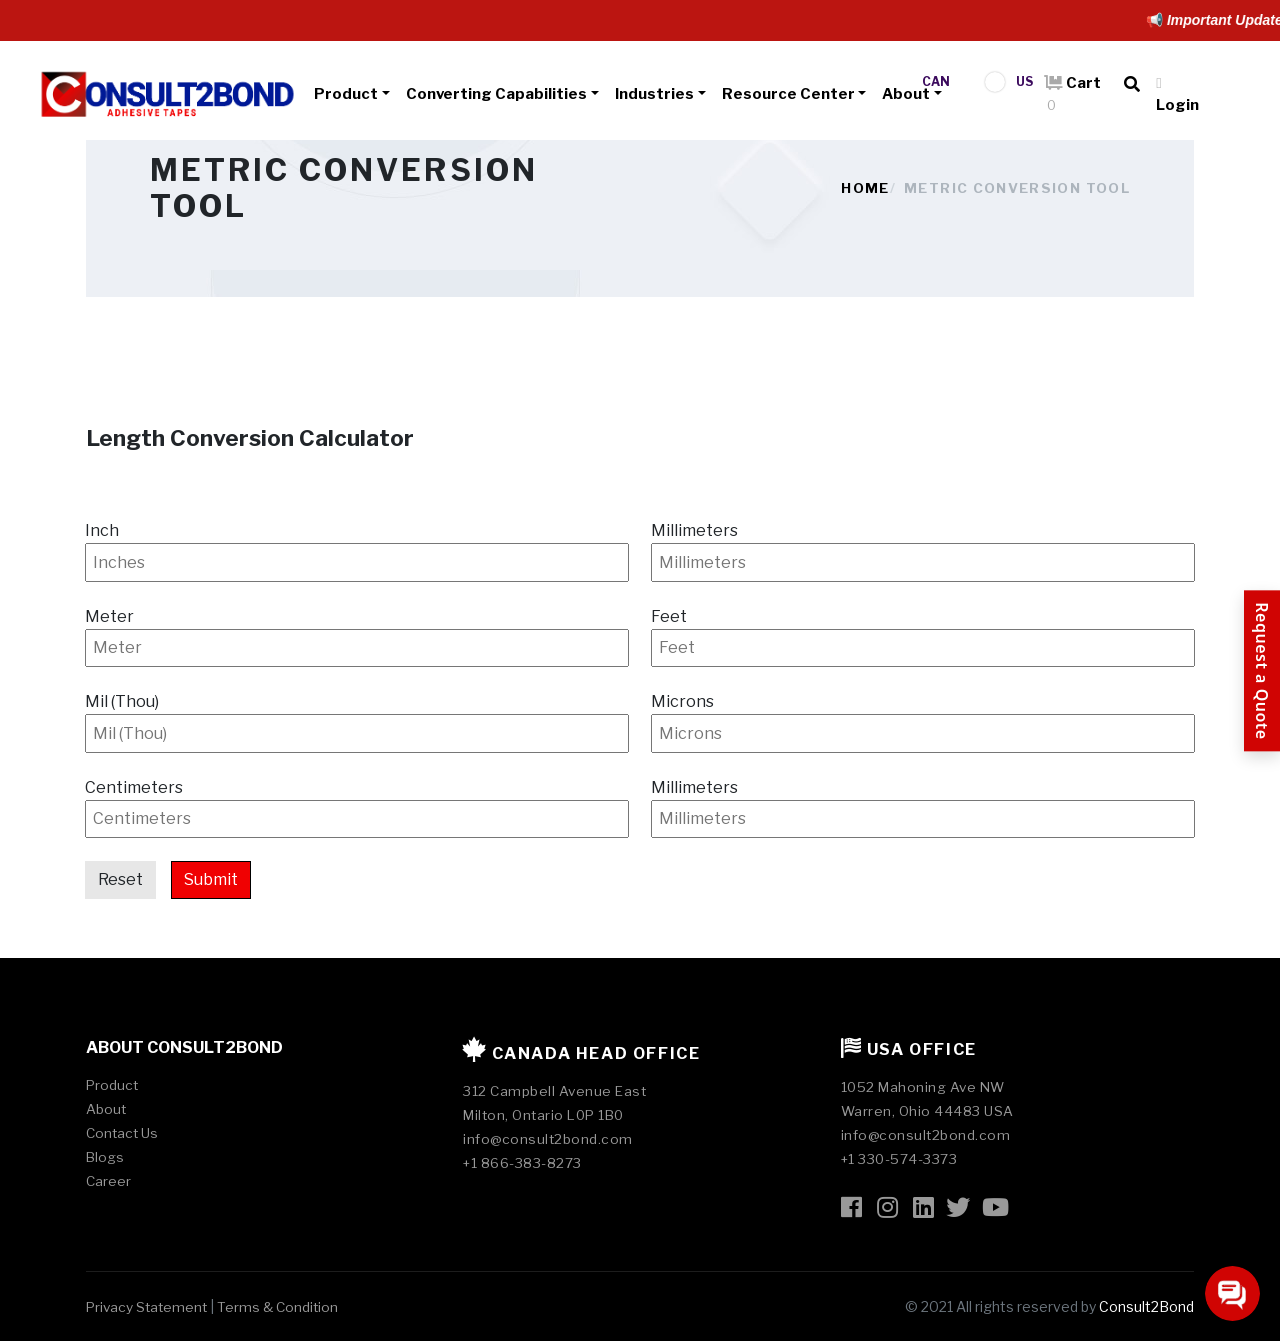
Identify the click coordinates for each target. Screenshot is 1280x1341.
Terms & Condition (277, 1307)
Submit (211, 879)
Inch (102, 530)
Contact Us (122, 1133)
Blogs (105, 1157)
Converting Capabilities (496, 94)
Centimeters (134, 787)
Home (865, 188)
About (906, 94)
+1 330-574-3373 (899, 1159)
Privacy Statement (146, 1307)
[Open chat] (1232, 1293)
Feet (669, 616)
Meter (109, 616)
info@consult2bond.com (548, 1139)
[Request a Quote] (1262, 670)
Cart (1072, 94)
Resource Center (788, 94)
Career (108, 1181)
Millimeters (694, 530)
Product (346, 94)
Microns (682, 701)
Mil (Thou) (122, 701)
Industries (654, 94)
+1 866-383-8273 (522, 1163)
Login (1177, 95)
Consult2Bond (1146, 1306)
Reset (120, 879)
